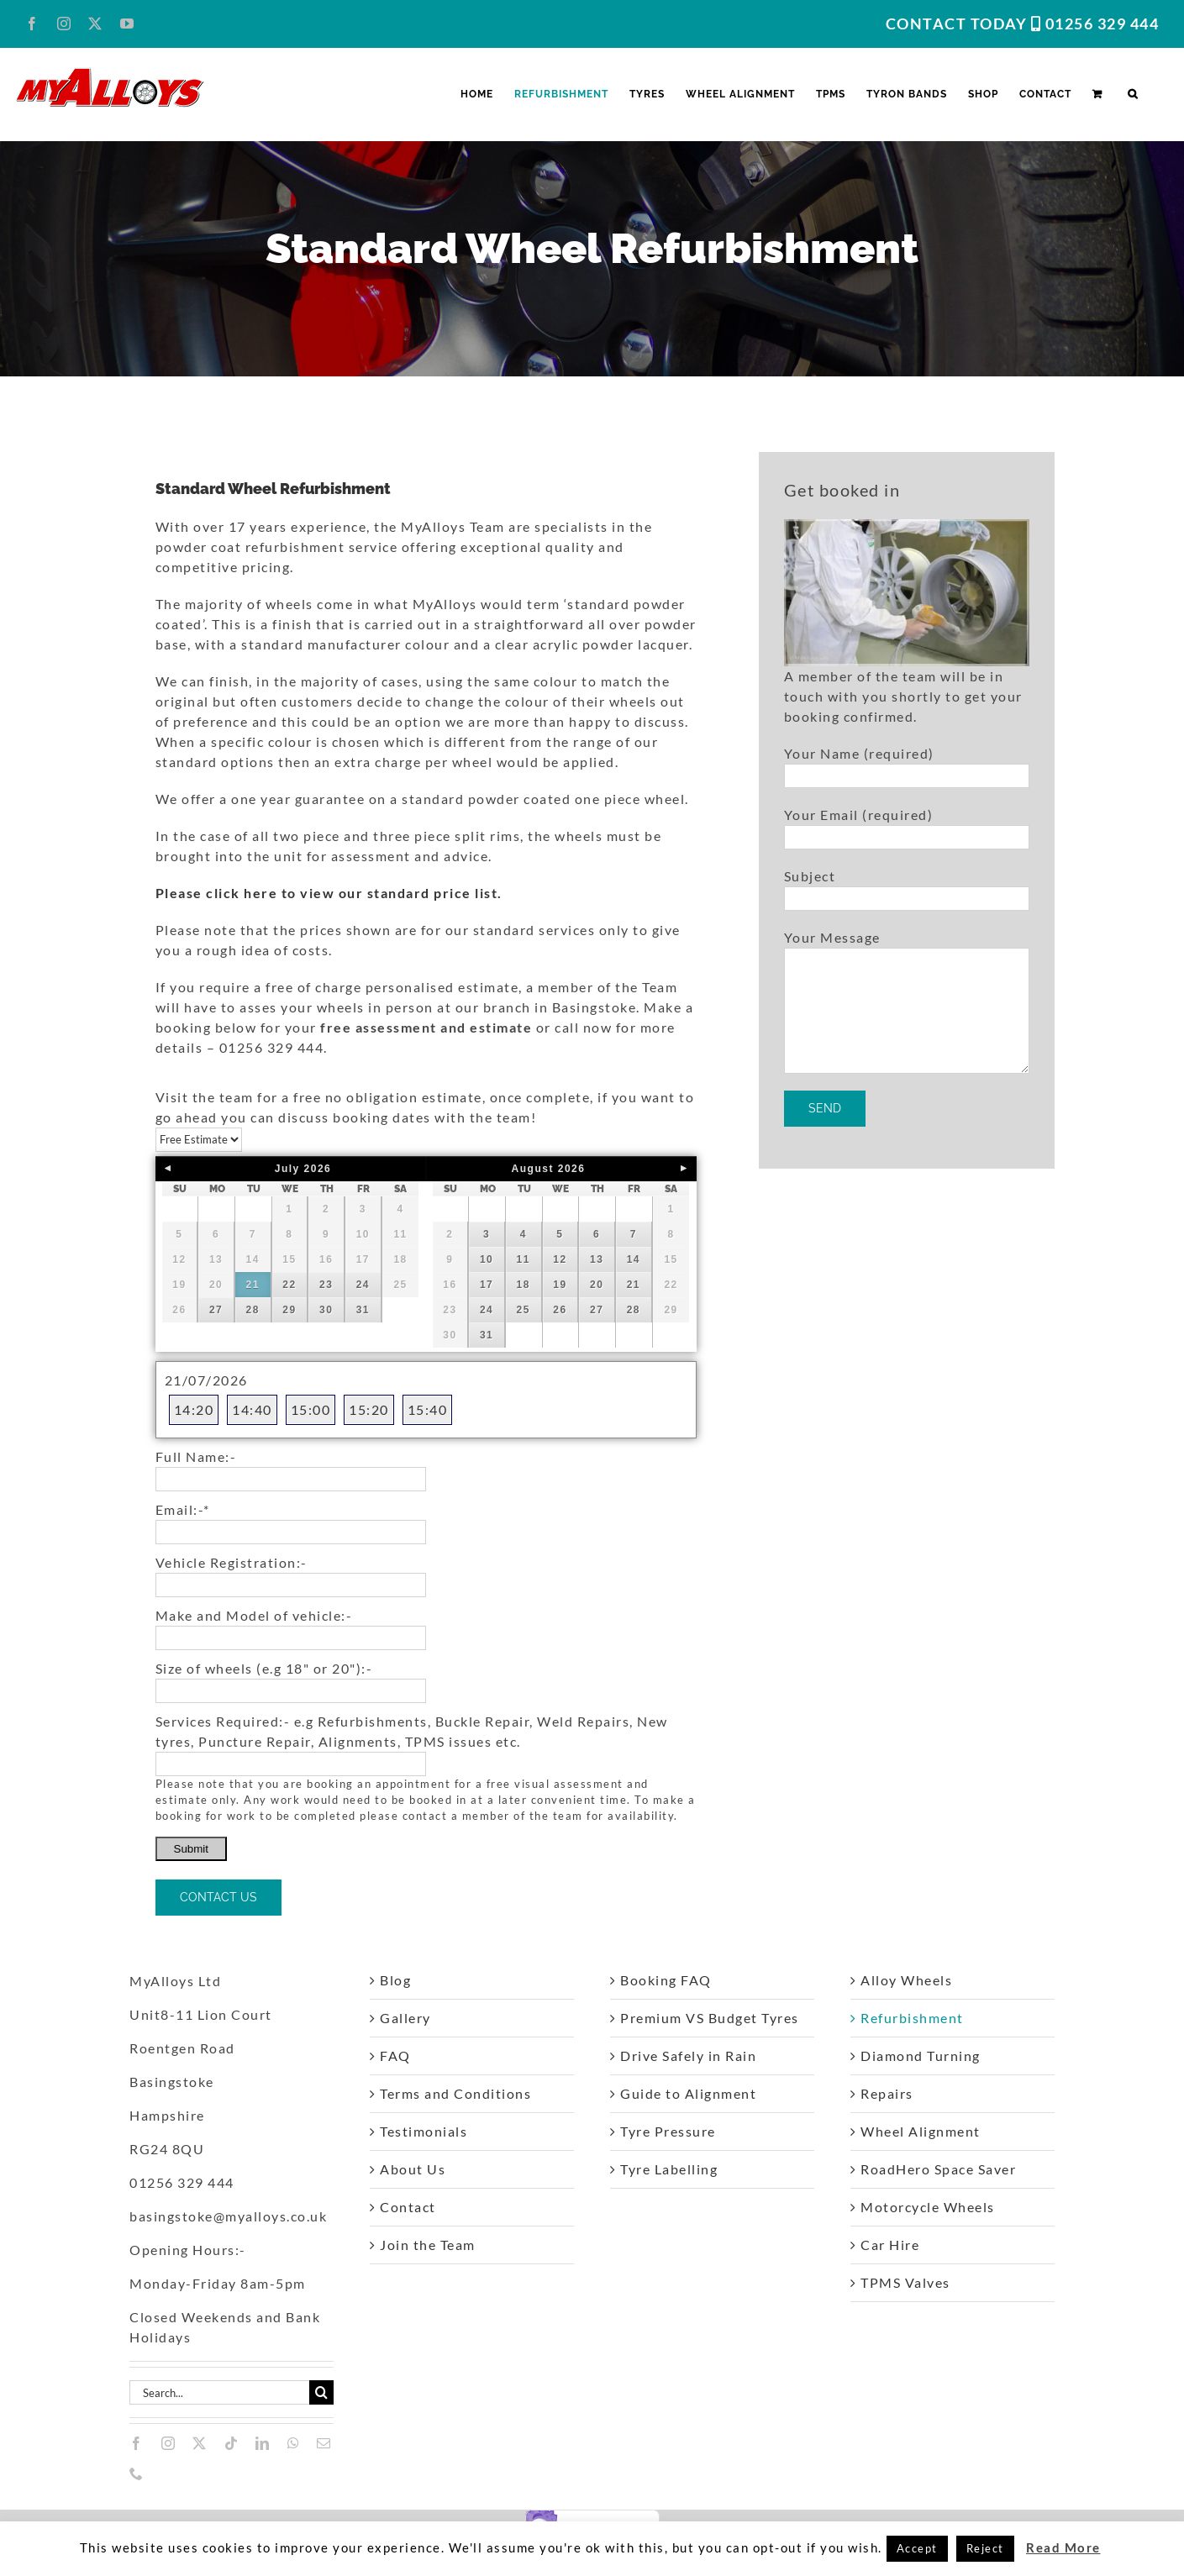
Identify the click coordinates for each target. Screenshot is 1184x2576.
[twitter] (200, 2443)
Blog (395, 1980)
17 (486, 1285)
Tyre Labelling (669, 2169)
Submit (191, 1849)
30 (326, 1310)
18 (523, 1285)
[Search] (321, 2392)
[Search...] (218, 2392)
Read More (1063, 2547)
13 (596, 1259)
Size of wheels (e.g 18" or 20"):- (264, 1668)
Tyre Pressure (668, 2131)
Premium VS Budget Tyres (709, 2018)
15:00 (311, 1409)
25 (523, 1310)
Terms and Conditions (455, 2093)
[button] (1133, 94)
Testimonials (423, 2131)
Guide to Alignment (688, 2093)
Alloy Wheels (906, 1980)
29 (289, 1310)
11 (523, 1259)
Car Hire (889, 2245)
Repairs (886, 2093)
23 (326, 1285)
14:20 (194, 1409)
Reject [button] (985, 2548)
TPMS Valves (905, 2282)
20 (596, 1285)
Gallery (405, 2018)
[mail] (324, 2443)
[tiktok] (231, 2443)
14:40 (252, 1409)
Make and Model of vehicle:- (254, 1615)
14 (633, 1259)
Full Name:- (196, 1456)
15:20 (369, 1409)
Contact (408, 2207)
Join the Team (428, 2245)
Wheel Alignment (920, 2131)
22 (289, 1285)
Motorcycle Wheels (927, 2207)
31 (363, 1310)
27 (216, 1310)
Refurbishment (912, 2018)
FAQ (395, 2055)
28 (253, 1310)
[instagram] (168, 2443)
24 (363, 1285)
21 (253, 1285)
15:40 (428, 1409)
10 (486, 1259)
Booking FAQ (666, 1980)
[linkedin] (263, 2443)
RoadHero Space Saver (938, 2169)
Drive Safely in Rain (688, 2055)
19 (559, 1285)
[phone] (137, 2473)
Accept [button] (917, 2548)
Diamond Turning (920, 2055)
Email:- (182, 1509)
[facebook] (137, 2443)
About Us (412, 2169)
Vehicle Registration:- (231, 1562)
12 (559, 1259)
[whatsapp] (294, 2443)
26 (559, 1310)
